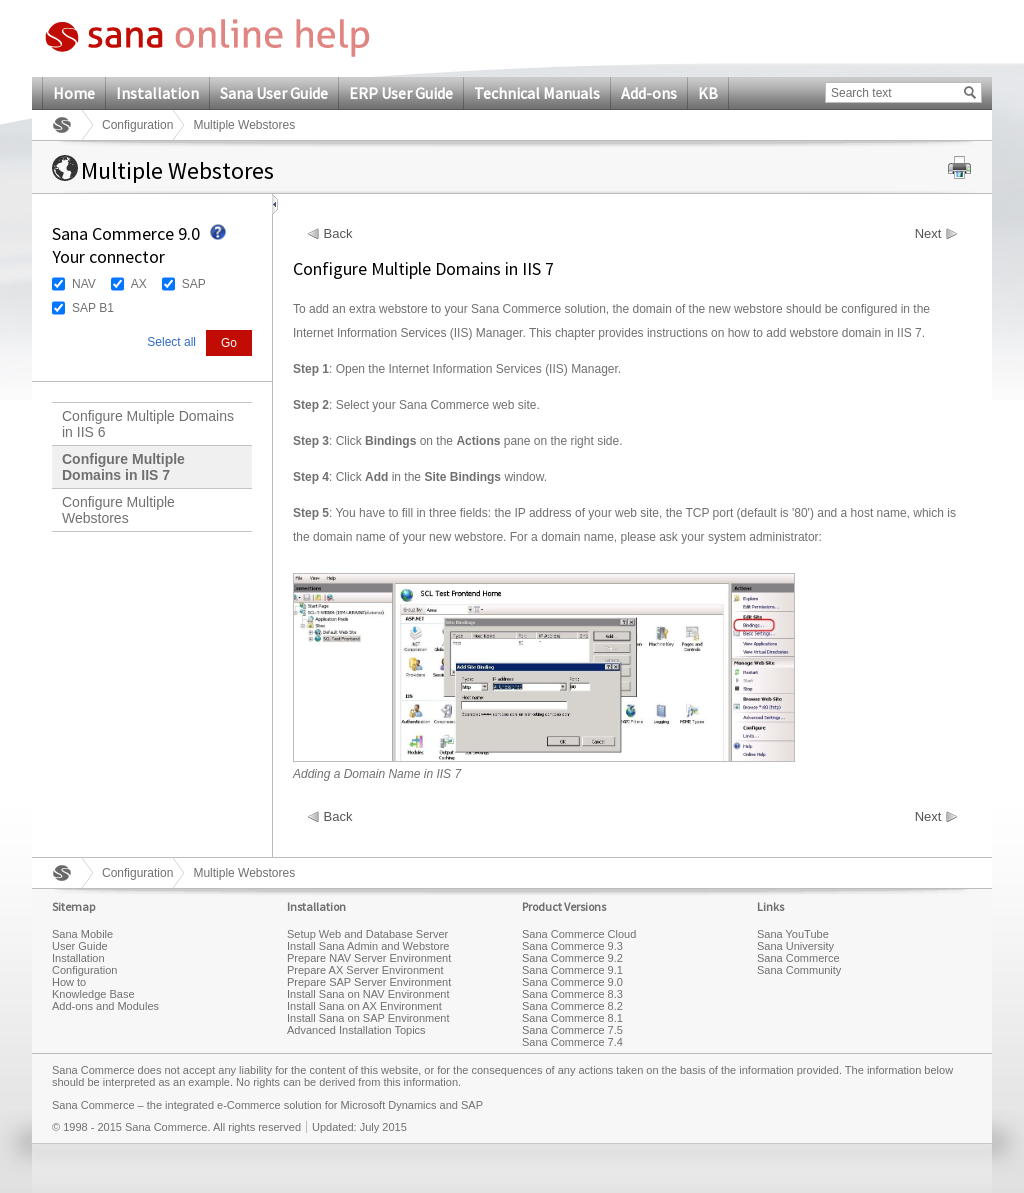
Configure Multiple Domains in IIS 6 (148, 424)
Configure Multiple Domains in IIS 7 (123, 467)
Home (74, 93)
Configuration (137, 125)
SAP (194, 284)
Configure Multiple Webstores (118, 510)
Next (928, 234)
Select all (171, 342)
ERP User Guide (401, 93)
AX (139, 284)
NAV (84, 284)
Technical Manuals (537, 93)
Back (338, 234)
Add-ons (649, 93)
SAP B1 (93, 308)
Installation (157, 93)
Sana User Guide (274, 93)
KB (708, 93)
